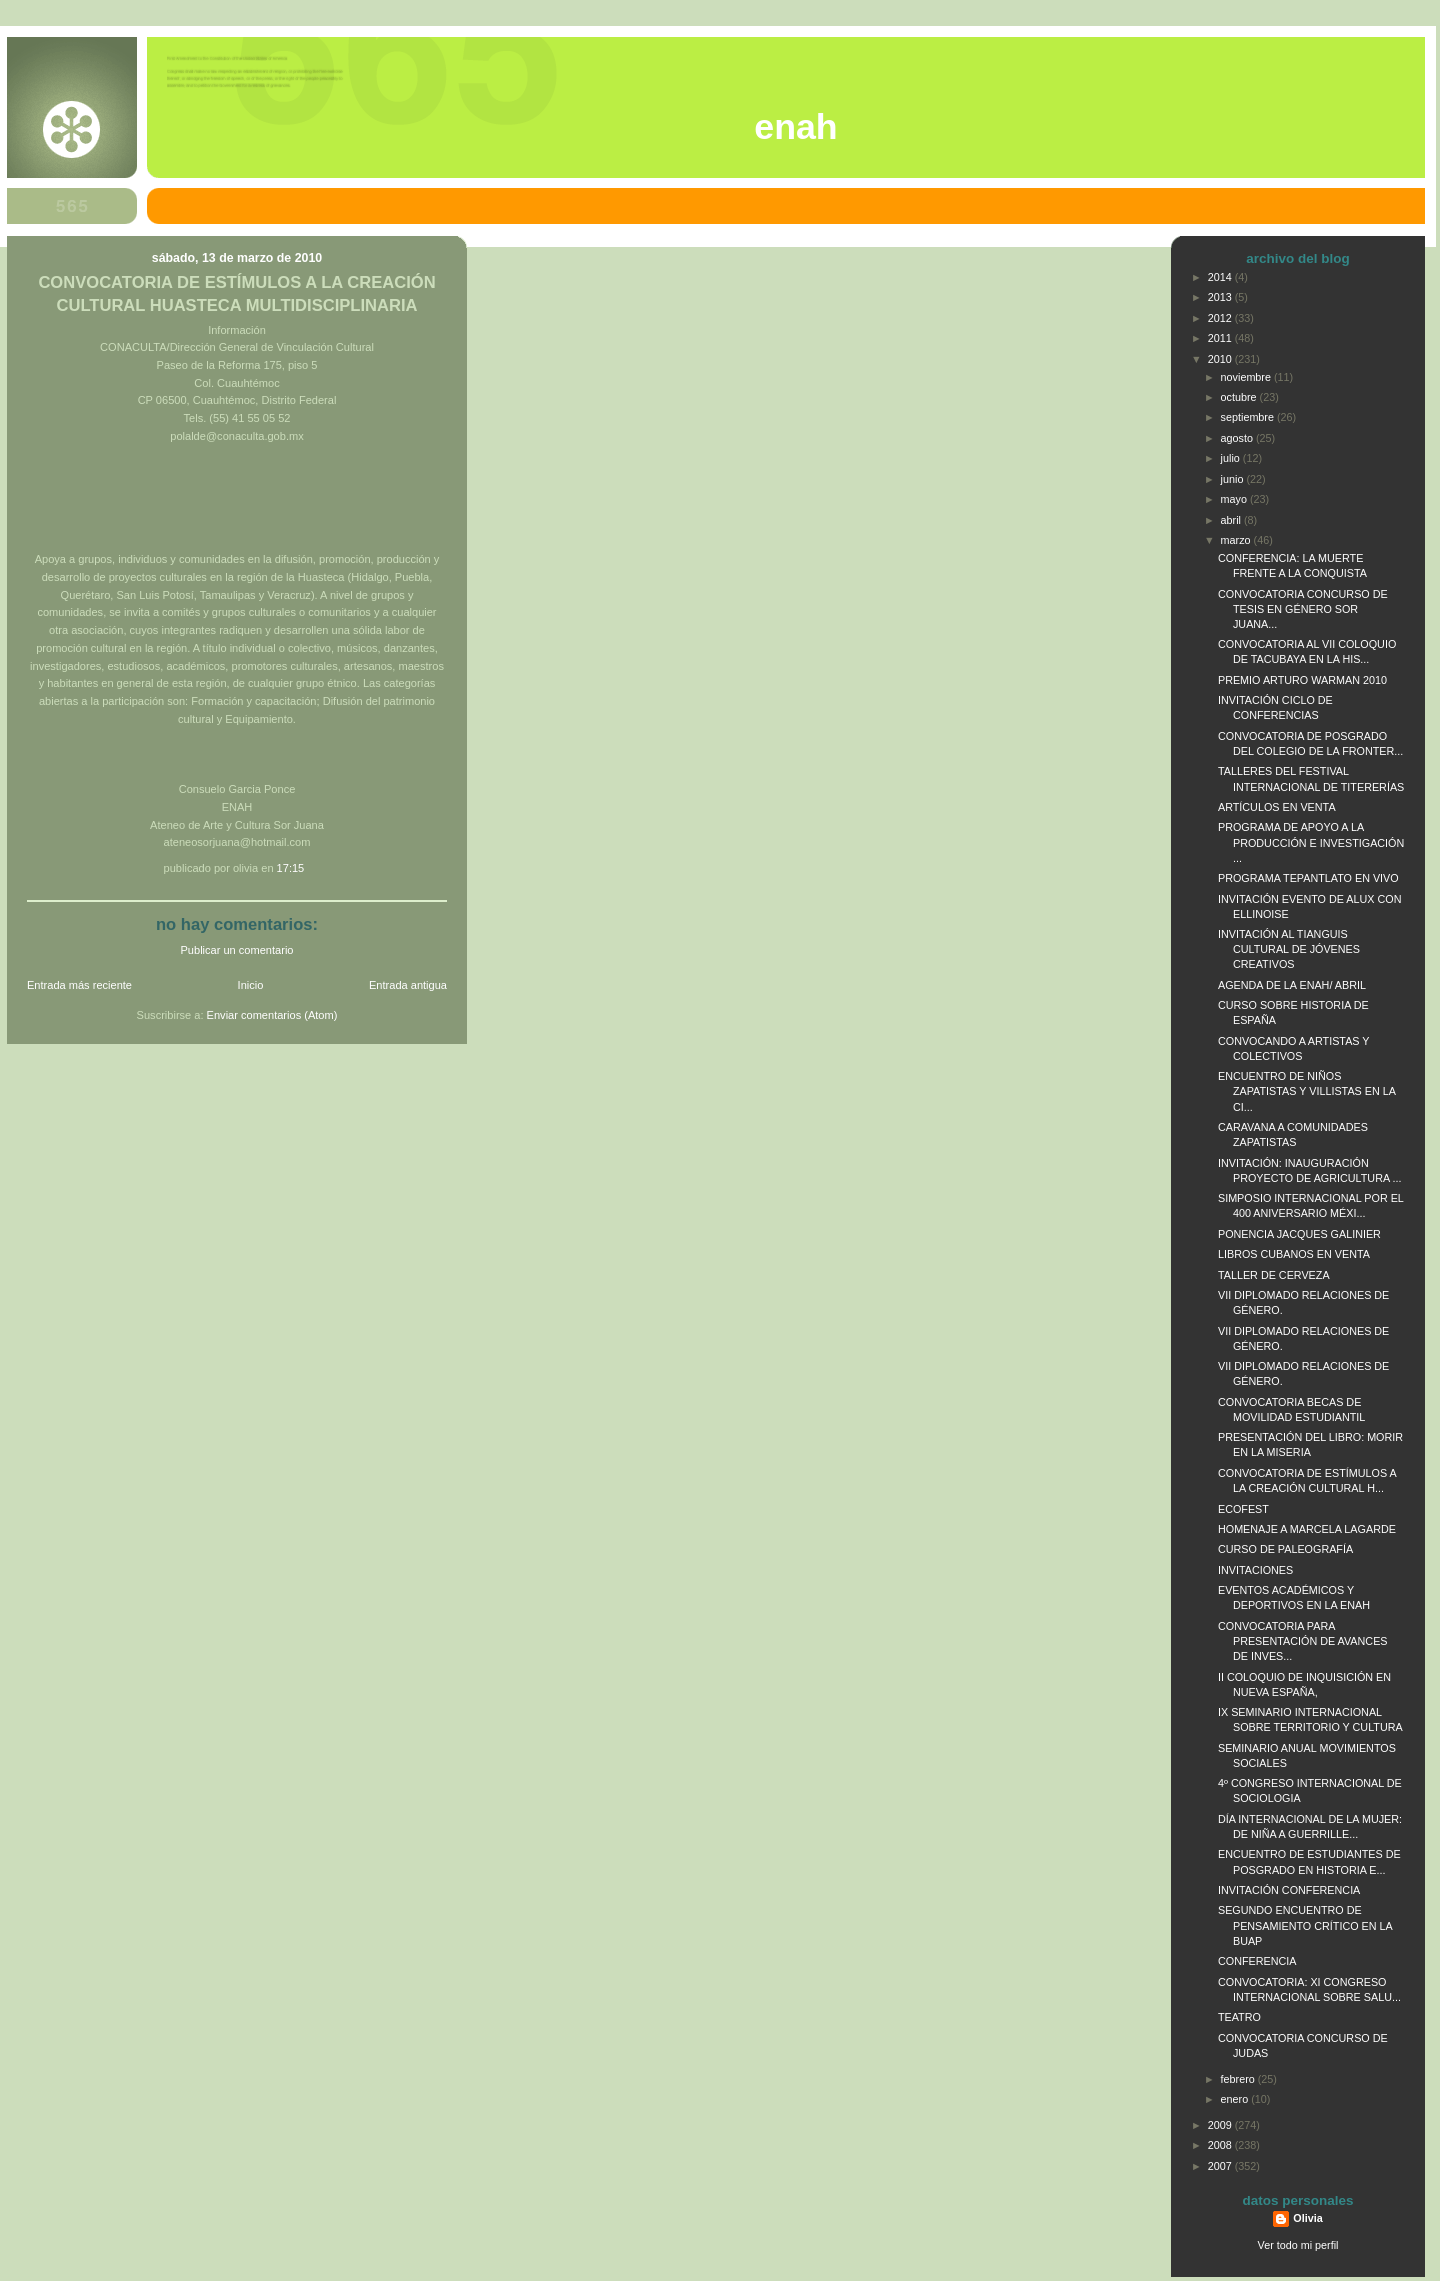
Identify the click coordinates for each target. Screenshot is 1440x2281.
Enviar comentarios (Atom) (272, 1015)
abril (1232, 520)
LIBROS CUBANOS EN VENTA (1294, 1254)
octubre (1240, 397)
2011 (1221, 338)
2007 (1221, 2166)
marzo (1237, 540)
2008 (1221, 2145)
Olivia (1307, 2218)
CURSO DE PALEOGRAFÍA (1285, 1549)
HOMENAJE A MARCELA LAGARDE (1307, 1529)
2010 (1221, 359)
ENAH (795, 127)
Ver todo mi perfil (1298, 2245)
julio (1232, 458)
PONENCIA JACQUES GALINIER (1299, 1234)
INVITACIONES (1255, 1570)
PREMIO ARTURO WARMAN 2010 (1302, 680)
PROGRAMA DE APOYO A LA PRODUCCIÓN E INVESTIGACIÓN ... (1311, 842)
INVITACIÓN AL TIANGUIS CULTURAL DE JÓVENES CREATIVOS (1289, 949)
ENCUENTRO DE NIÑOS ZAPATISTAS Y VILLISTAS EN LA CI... (1306, 1091)
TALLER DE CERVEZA (1274, 1275)
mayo (1235, 499)
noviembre (1247, 377)
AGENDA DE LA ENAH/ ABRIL (1292, 985)
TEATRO (1239, 2017)
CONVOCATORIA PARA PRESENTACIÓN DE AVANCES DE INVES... (1303, 1641)
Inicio (251, 985)
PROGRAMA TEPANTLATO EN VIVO (1308, 878)
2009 (1221, 2125)
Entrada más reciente (79, 985)
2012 (1221, 318)
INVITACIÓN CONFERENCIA (1289, 1890)
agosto (1238, 438)
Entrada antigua (408, 985)
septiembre (1249, 417)
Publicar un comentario (237, 950)
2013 (1221, 297)
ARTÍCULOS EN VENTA (1277, 807)
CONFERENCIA (1257, 1961)
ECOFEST (1243, 1509)
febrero (1239, 2079)
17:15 (291, 868)
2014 (1221, 277)
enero (1236, 2099)
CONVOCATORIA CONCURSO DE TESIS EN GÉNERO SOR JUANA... (1303, 609)
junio (1234, 479)
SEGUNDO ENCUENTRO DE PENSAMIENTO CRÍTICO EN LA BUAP (1305, 1925)
